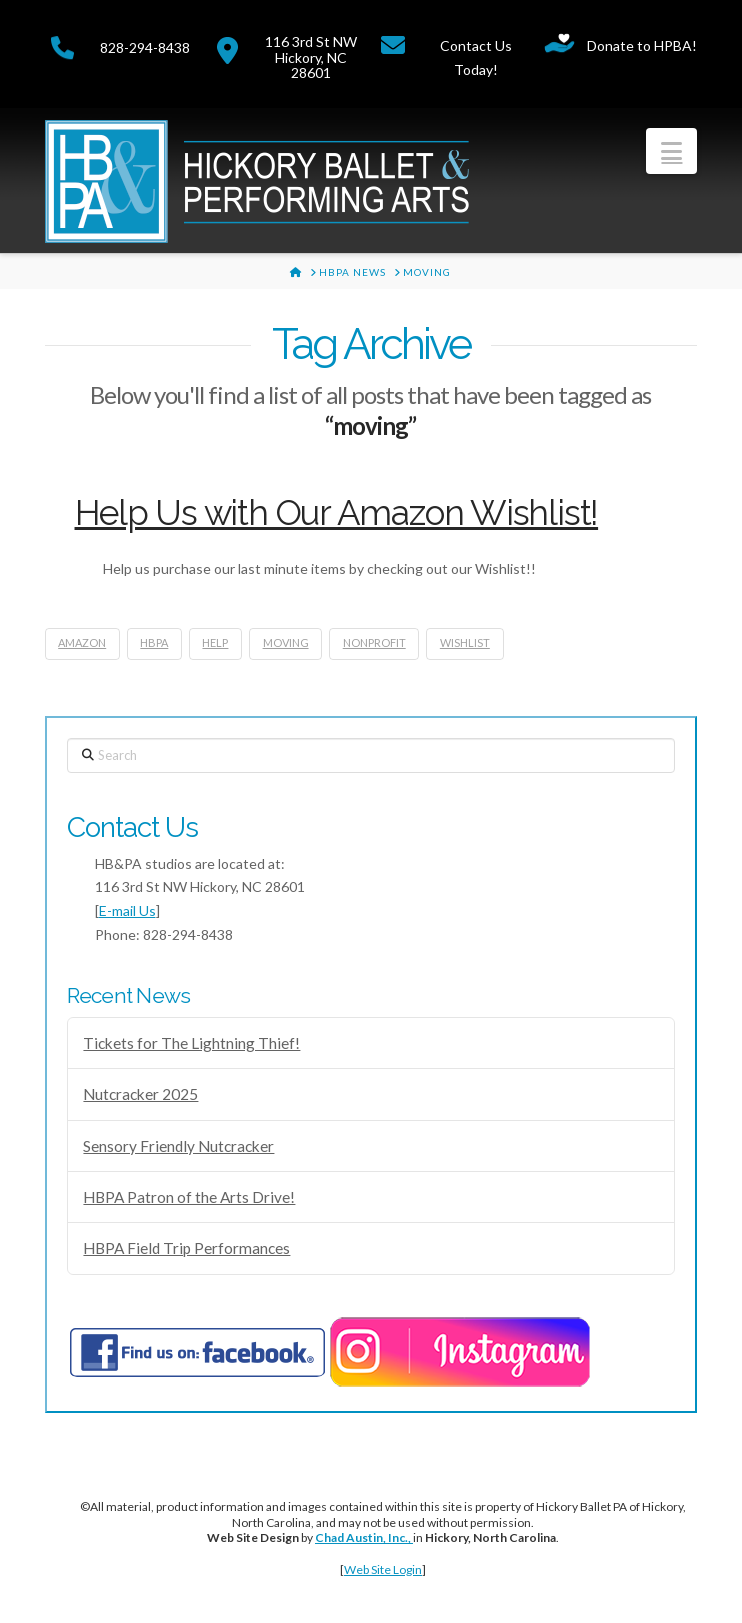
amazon (82, 642)
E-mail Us (127, 910)
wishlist (465, 642)
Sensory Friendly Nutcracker (178, 1146)
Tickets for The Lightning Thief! (191, 1043)
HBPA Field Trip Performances (186, 1248)
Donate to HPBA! (642, 45)
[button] (671, 151)
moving (286, 642)
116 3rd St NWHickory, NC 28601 (311, 57)
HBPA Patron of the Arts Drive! (189, 1197)
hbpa (154, 642)
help (215, 642)
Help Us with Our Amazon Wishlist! (337, 512)
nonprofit (374, 642)
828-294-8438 (145, 47)
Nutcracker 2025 (140, 1094)
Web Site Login (383, 1569)
